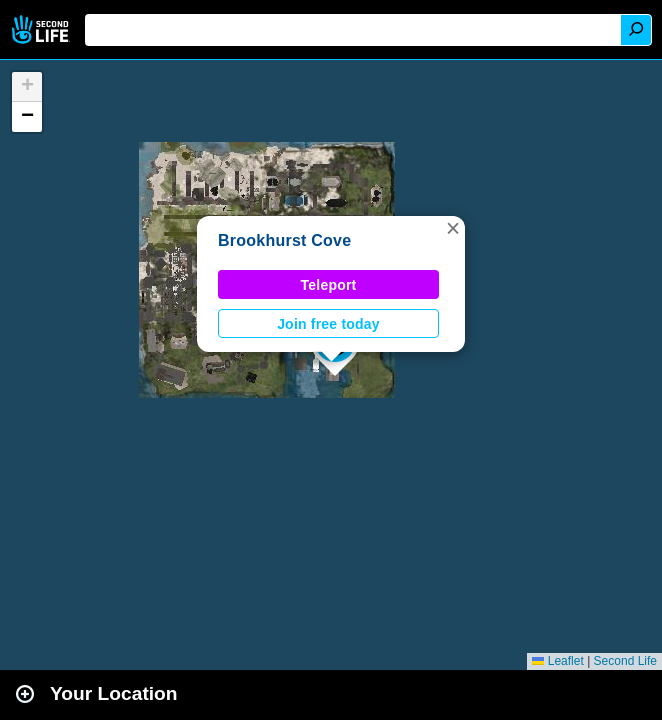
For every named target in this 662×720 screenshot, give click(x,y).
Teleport (329, 285)
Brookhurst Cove (284, 240)
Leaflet (557, 661)
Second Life (42, 29)
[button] (453, 228)
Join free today (328, 324)
